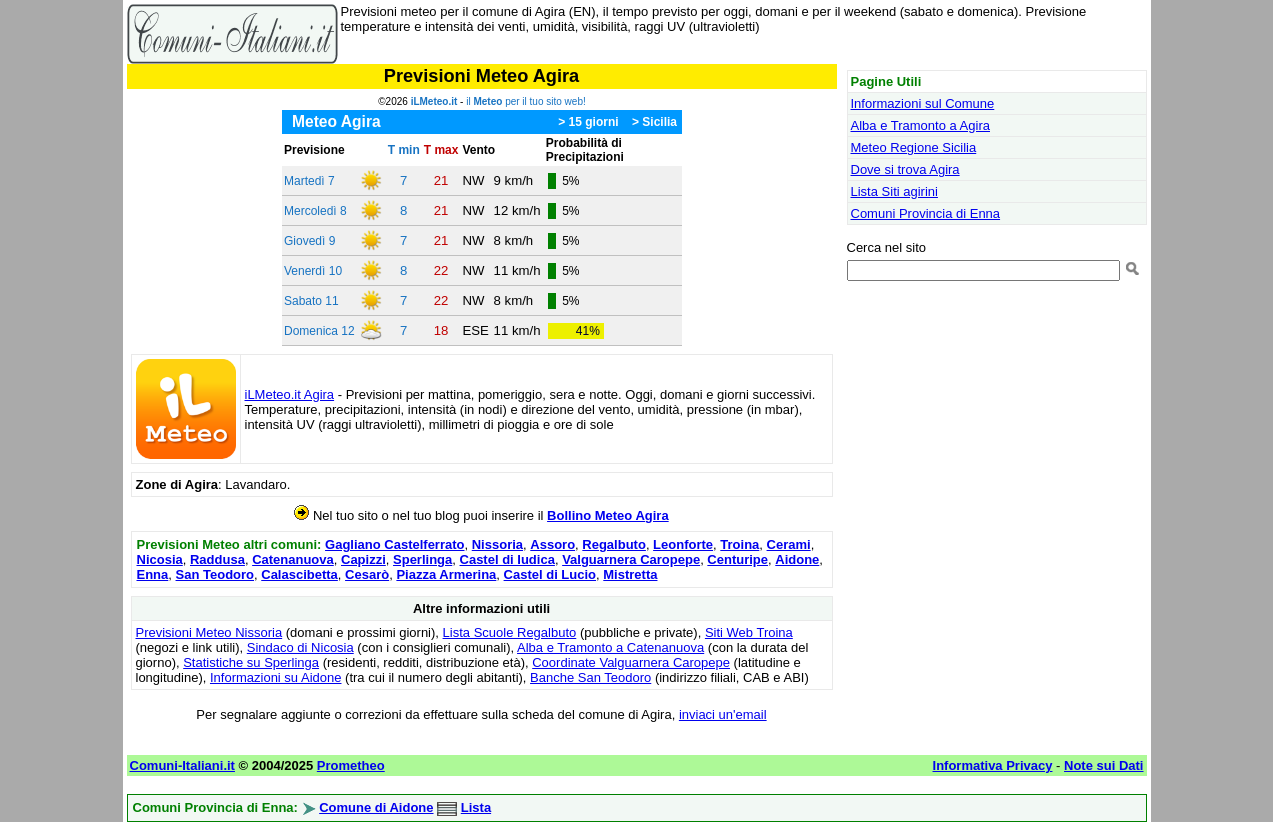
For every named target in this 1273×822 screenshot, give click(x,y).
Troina (739, 544)
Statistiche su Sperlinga (251, 662)
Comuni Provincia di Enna (926, 213)
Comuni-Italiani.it (182, 765)
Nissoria (497, 544)
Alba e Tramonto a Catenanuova (610, 647)
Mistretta (630, 574)
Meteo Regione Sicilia (914, 147)
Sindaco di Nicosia (300, 647)
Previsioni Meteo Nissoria (209, 632)
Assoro (552, 544)
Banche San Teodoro (590, 677)
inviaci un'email (723, 714)
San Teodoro (215, 574)
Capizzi (363, 559)
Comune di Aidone (376, 807)
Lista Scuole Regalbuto (510, 632)
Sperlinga (422, 559)
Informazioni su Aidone (276, 677)
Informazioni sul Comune (923, 103)
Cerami (789, 544)
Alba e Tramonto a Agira (920, 125)
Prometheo (351, 765)
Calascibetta (299, 574)
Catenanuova (293, 559)
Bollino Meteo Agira (608, 515)
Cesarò (367, 574)
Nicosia (160, 559)
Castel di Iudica (507, 559)
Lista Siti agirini (894, 191)
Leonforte (683, 544)
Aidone (797, 559)
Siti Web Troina (749, 632)
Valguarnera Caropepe (631, 559)
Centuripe (737, 559)
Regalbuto (614, 544)
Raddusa (217, 559)
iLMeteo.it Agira (290, 394)
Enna (153, 574)
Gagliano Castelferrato (394, 544)
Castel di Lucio (550, 574)
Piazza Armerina (446, 574)
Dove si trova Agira (905, 169)
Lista (476, 807)
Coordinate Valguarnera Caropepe (631, 662)
